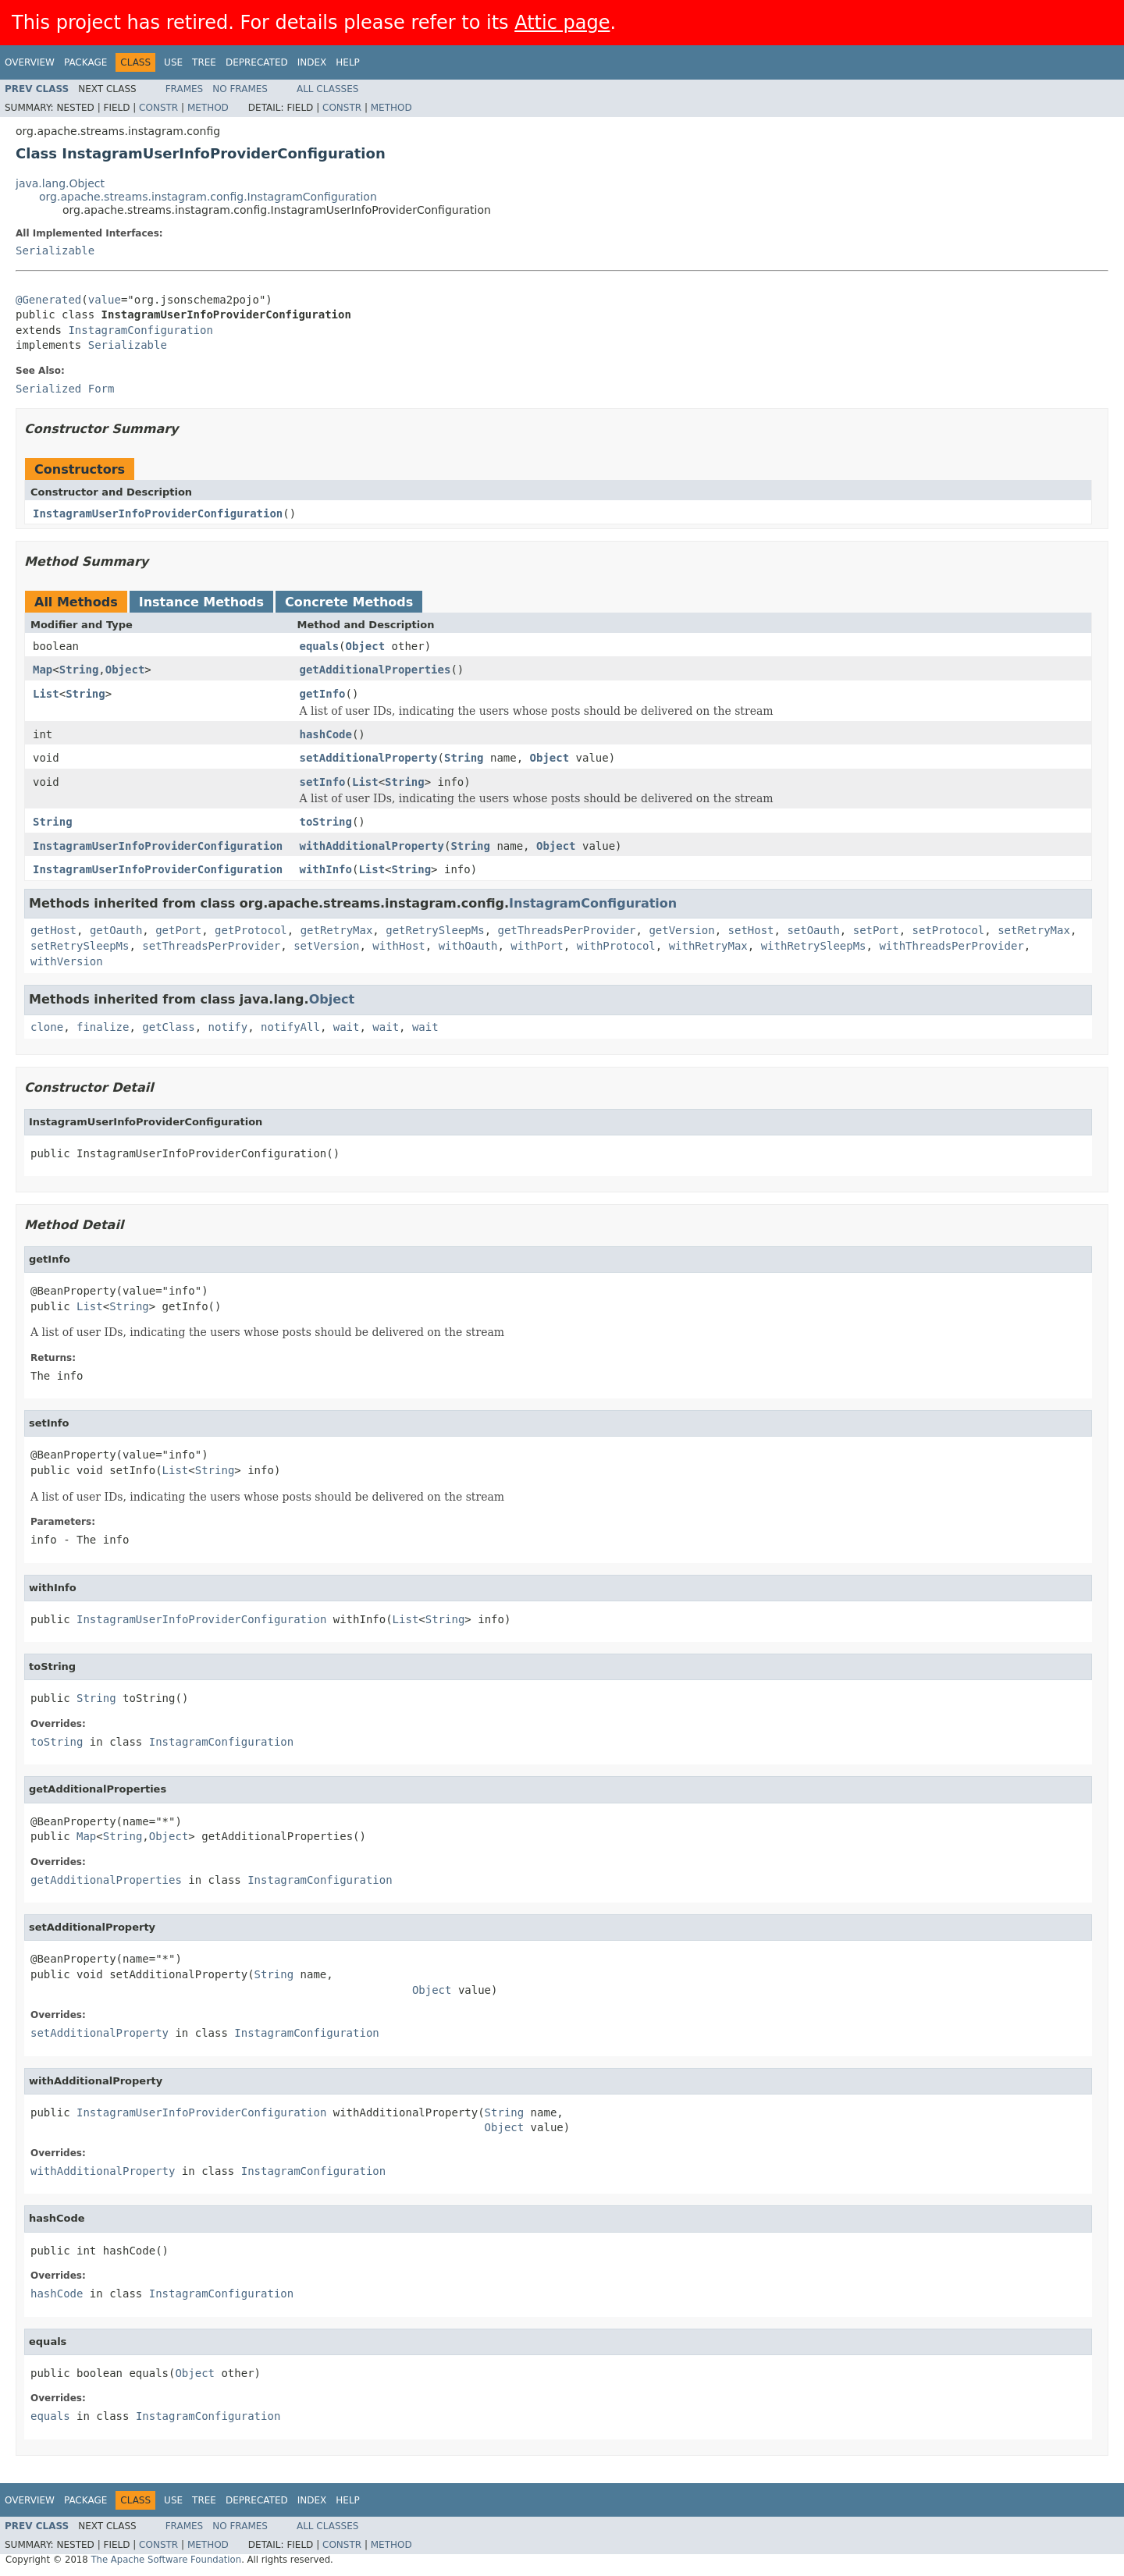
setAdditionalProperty (369, 757)
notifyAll (290, 1027)
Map (42, 669)
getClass (168, 1027)
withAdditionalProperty (372, 846)
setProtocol (948, 930)
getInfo (323, 694)
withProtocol (616, 946)
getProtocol (251, 930)
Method (208, 107)
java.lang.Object (60, 183)
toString (326, 821)
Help (348, 62)
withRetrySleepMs (813, 946)
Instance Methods (201, 602)
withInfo (326, 869)
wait (346, 1027)
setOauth (813, 930)
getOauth (116, 930)
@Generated (48, 299)
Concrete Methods (349, 602)
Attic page (562, 23)
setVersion (326, 946)
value (104, 299)
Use (173, 62)
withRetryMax (708, 946)
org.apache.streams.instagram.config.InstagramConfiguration (208, 196)
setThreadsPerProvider (211, 946)
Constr (158, 107)
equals (320, 646)
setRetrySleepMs (79, 946)
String (79, 669)
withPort (536, 946)
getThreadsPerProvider (567, 930)
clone (46, 1027)
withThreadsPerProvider (951, 946)
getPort (178, 930)
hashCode (326, 734)
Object (366, 646)
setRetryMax (1034, 930)
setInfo (323, 782)
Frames (184, 88)
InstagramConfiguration (140, 330)
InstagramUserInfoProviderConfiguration (158, 513)
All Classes (327, 88)
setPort (876, 930)
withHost (398, 946)
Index (312, 62)
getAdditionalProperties (375, 669)
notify (228, 1027)
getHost (53, 930)
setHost (751, 930)
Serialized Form (65, 388)
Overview (30, 62)
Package (85, 62)
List (46, 694)
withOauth (468, 946)
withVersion (66, 961)
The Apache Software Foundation (166, 2559)
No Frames (240, 88)
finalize (102, 1027)
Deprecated (257, 62)
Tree (204, 62)
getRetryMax (337, 930)
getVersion (681, 930)
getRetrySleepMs (435, 930)
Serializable (55, 250)
